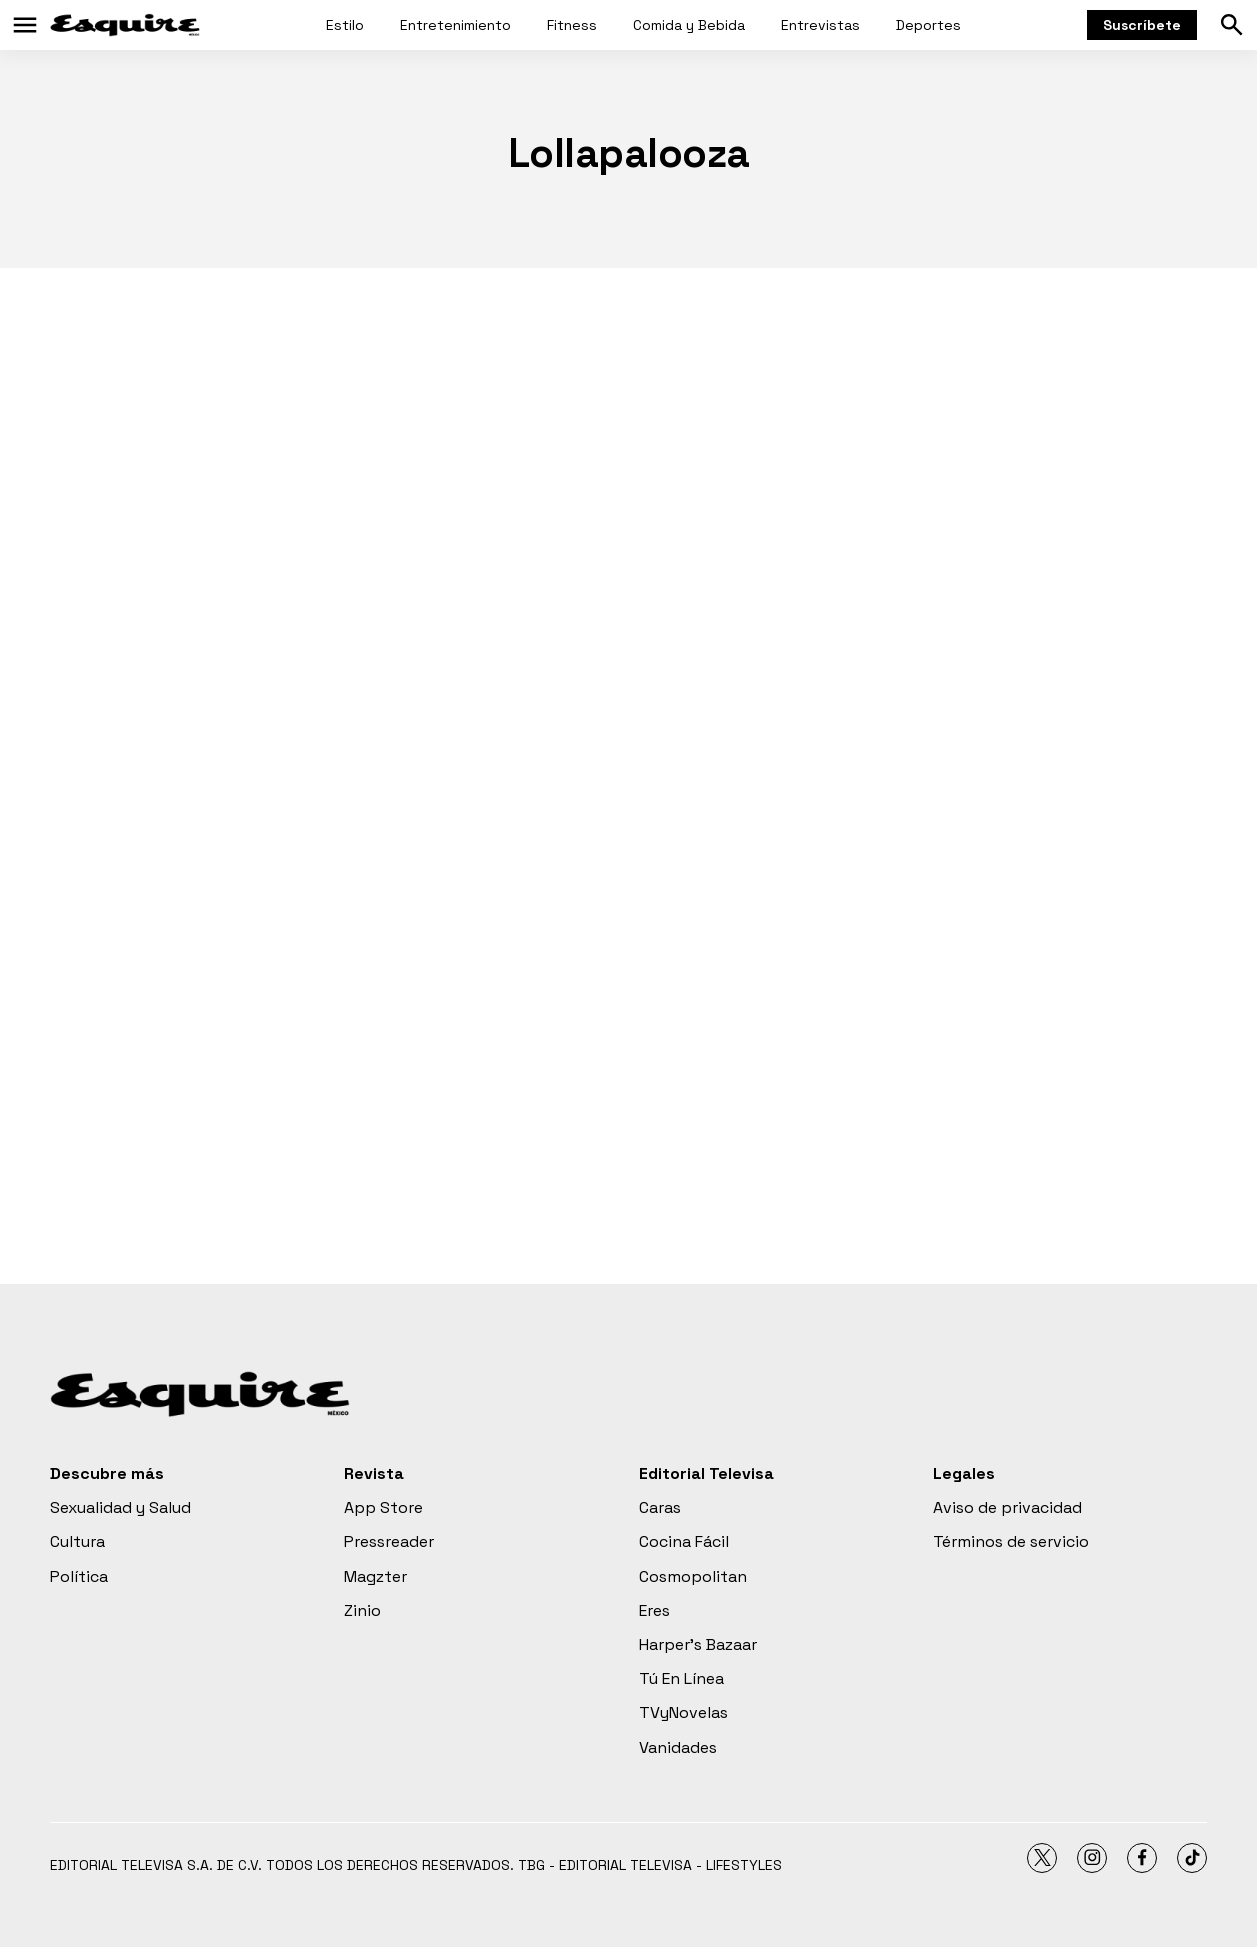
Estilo (345, 25)
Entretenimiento (455, 25)
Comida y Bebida (689, 25)
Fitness (572, 25)
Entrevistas (820, 25)
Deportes (928, 25)
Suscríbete (1142, 25)
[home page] (125, 25)
